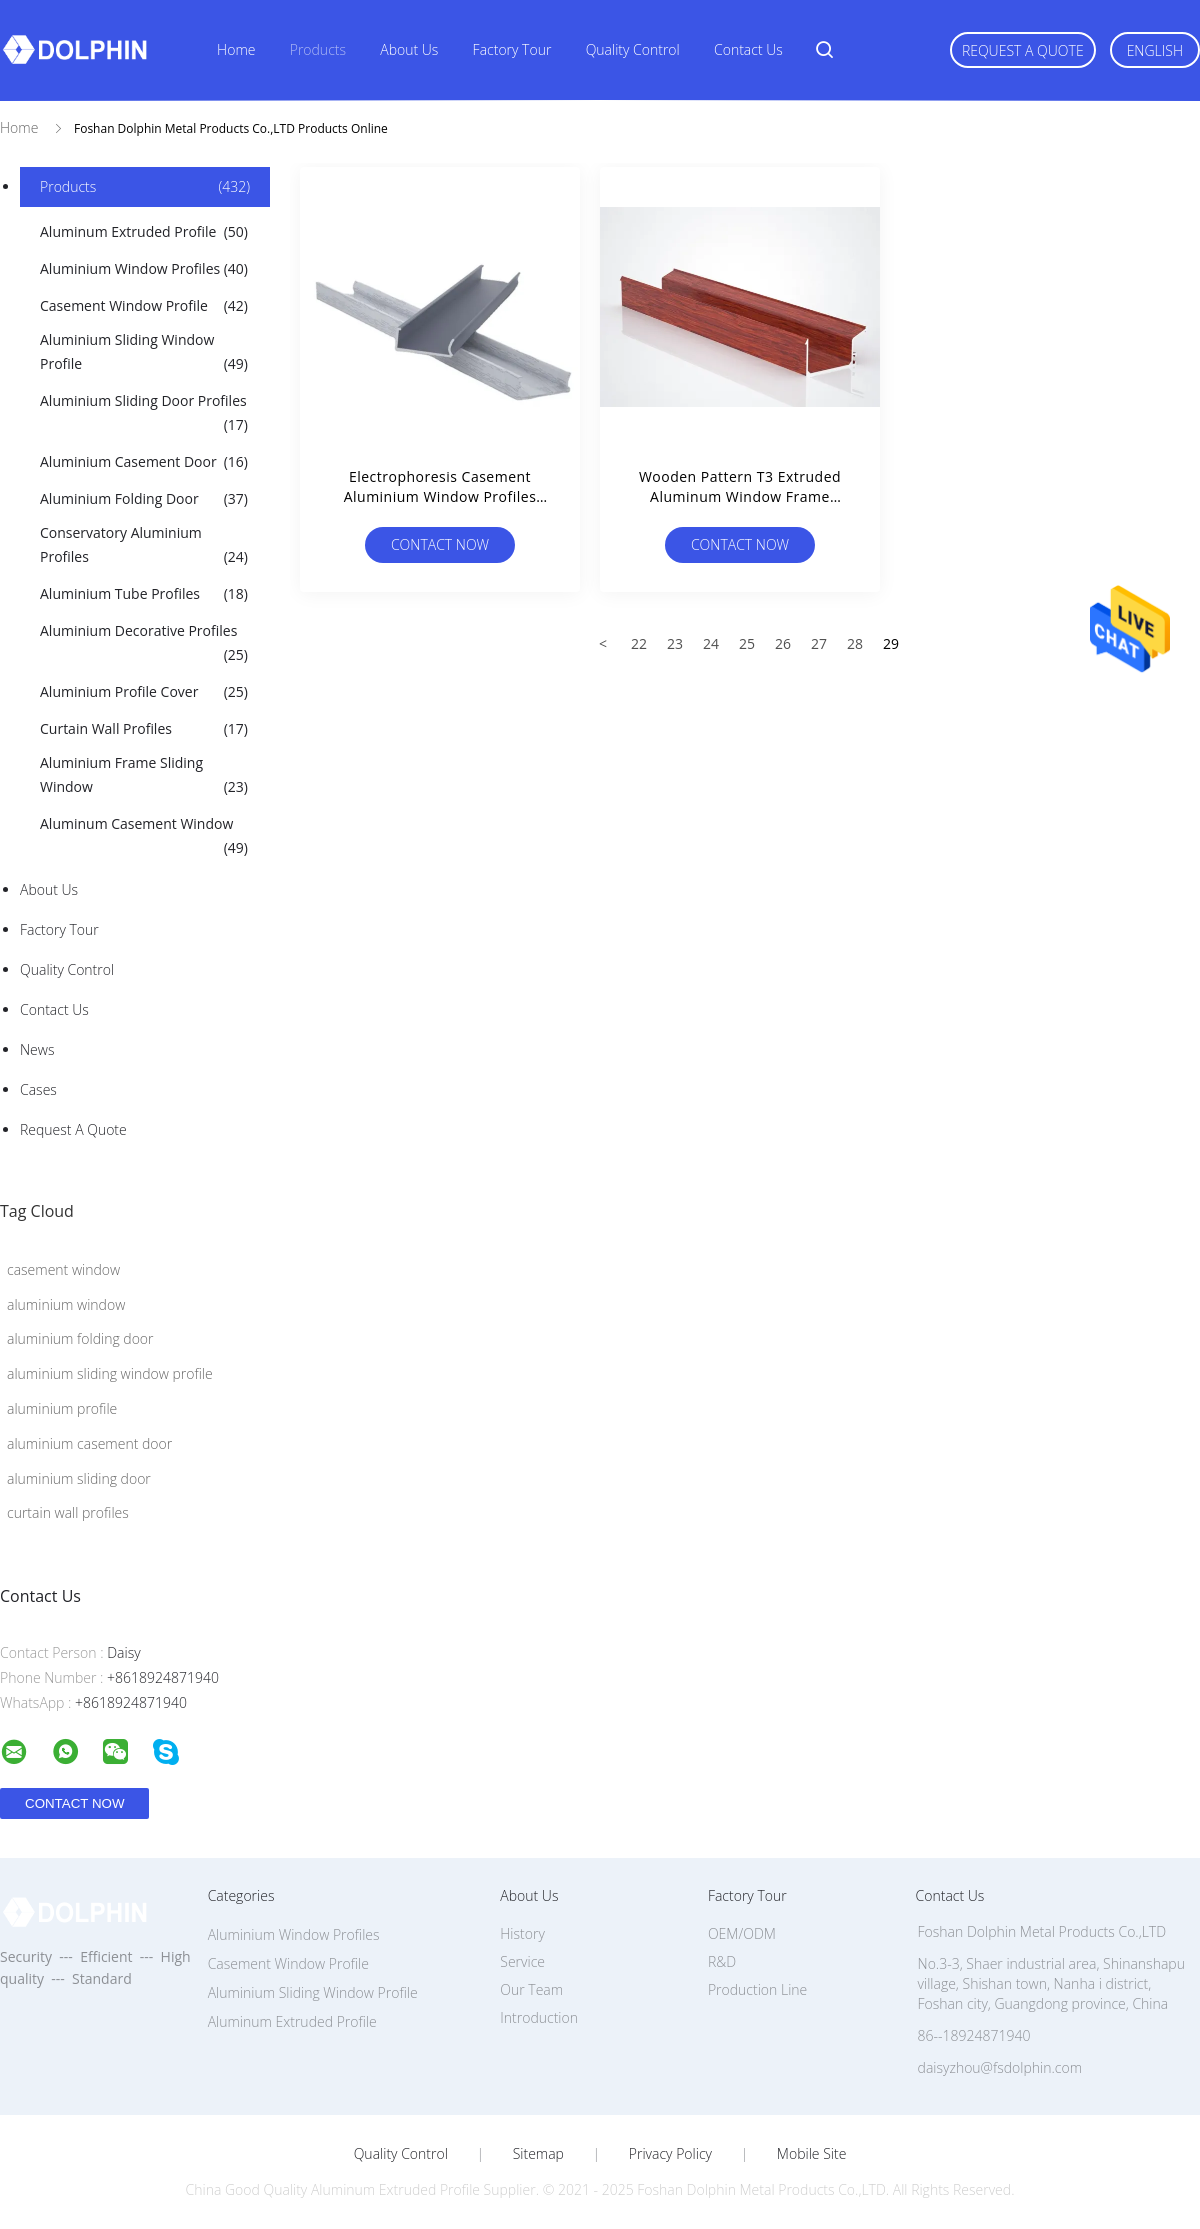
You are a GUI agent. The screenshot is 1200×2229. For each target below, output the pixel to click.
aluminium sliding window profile (110, 1373)
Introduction (539, 2017)
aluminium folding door (80, 1338)
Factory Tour (512, 49)
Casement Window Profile (144, 306)
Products (318, 49)
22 (639, 643)
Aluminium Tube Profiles (144, 594)
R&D (722, 1961)
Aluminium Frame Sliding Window (144, 776)
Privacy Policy (670, 2154)
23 (675, 643)
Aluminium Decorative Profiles (144, 644)
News (37, 1049)
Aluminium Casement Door (144, 462)
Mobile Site (811, 2154)
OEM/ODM (742, 1933)
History (522, 1933)
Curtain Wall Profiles (144, 729)
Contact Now (440, 544)
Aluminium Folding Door (144, 499)
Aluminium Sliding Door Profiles (144, 414)
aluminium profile (62, 1408)
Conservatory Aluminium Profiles (144, 546)
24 (711, 643)
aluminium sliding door (79, 1478)
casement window (63, 1269)
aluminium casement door (89, 1443)
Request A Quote (1023, 50)
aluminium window (66, 1304)
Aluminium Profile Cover (144, 692)
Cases (38, 1089)
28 (855, 643)
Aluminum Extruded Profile (144, 232)
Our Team (531, 1989)
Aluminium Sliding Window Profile (144, 353)
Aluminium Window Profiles (144, 269)
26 (783, 643)
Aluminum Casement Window (144, 837)
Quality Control (633, 49)
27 (819, 643)
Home (236, 49)
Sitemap (538, 2154)
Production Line (757, 1989)
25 (747, 643)
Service (522, 1961)
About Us (409, 49)
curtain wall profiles (68, 1512)
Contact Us (748, 49)
